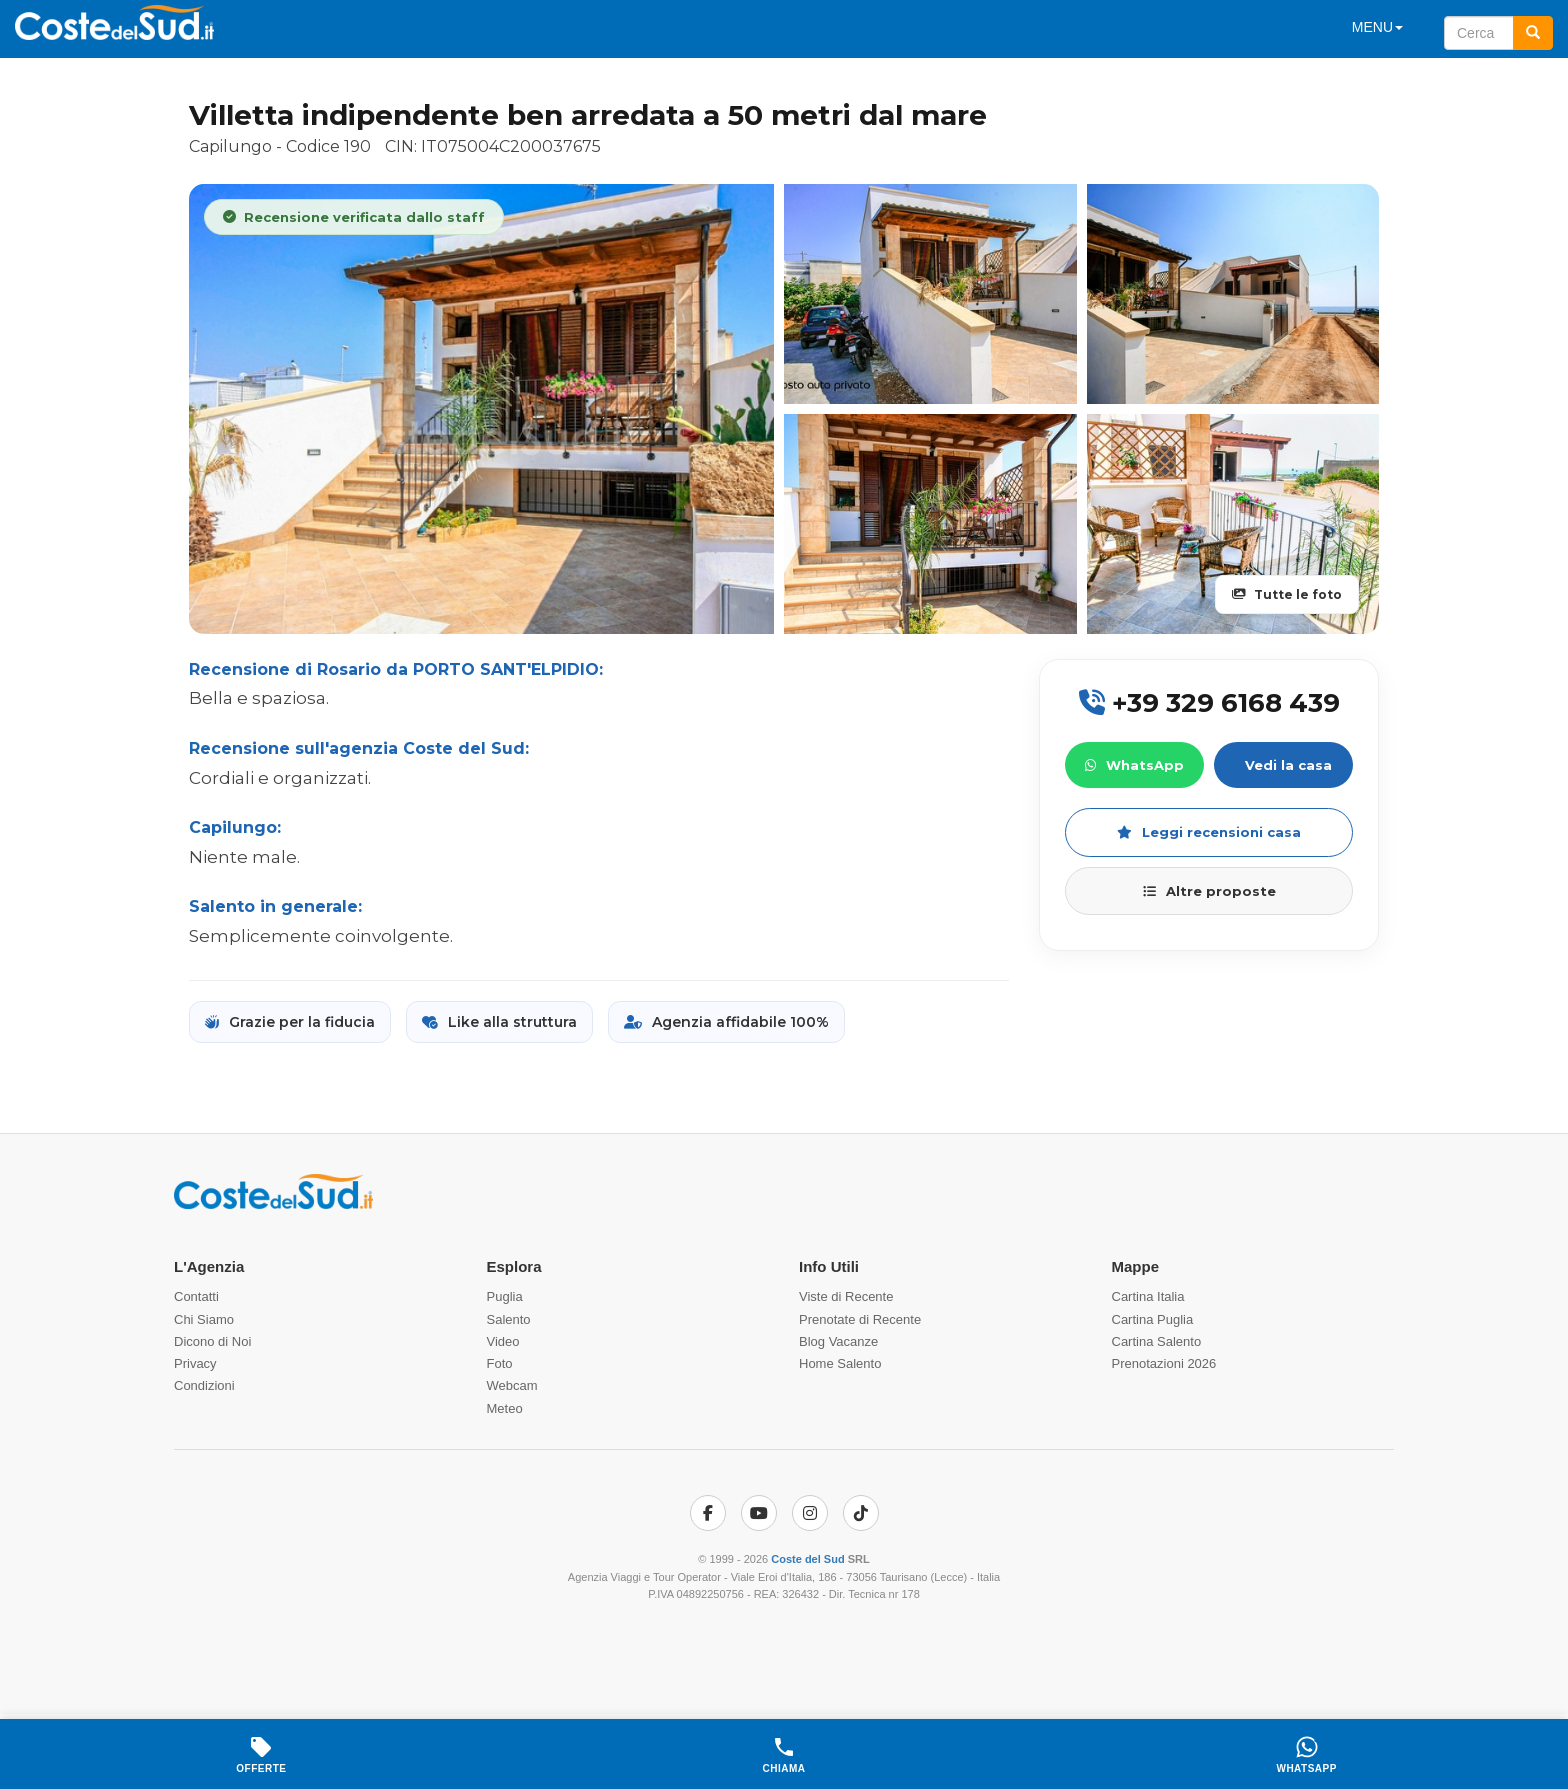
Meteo (505, 1408)
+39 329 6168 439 (1209, 703)
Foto (500, 1363)
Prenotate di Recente (860, 1319)
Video (503, 1341)
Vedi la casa (1288, 765)
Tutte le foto (1287, 594)
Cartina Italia (1148, 1296)
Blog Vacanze (838, 1341)
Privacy (195, 1363)
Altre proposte (1209, 891)
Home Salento (840, 1363)
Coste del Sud (807, 1559)
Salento (509, 1319)
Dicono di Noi (212, 1341)
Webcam (512, 1385)
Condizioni (204, 1385)
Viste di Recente (846, 1296)
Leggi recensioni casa (1209, 832)
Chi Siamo (204, 1319)
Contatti (196, 1296)
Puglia (505, 1296)
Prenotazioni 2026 (1164, 1363)
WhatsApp (1134, 765)
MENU (1377, 27)
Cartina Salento (1157, 1341)
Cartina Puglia (1153, 1319)
